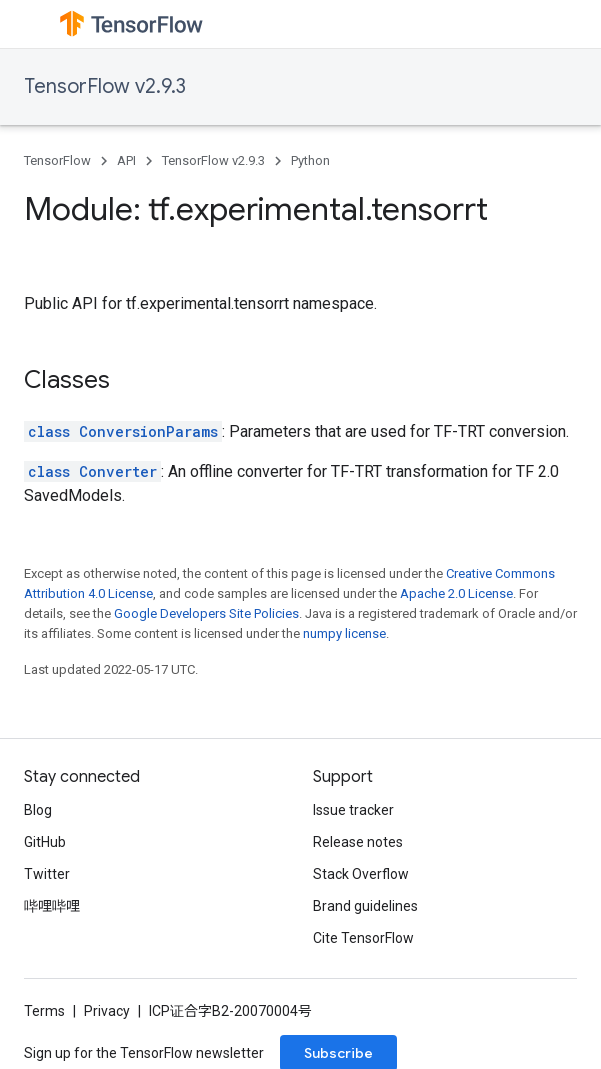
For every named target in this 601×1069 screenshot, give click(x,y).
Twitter (47, 874)
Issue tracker (353, 810)
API (126, 160)
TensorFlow (57, 160)
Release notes (358, 842)
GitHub (45, 842)
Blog (38, 810)
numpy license (344, 633)
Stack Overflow (361, 874)
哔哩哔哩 (52, 906)
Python (310, 160)
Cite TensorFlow (363, 938)
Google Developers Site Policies (206, 613)
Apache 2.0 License (456, 593)
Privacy (107, 1011)
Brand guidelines (365, 906)
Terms (44, 1011)
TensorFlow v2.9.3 (105, 86)
